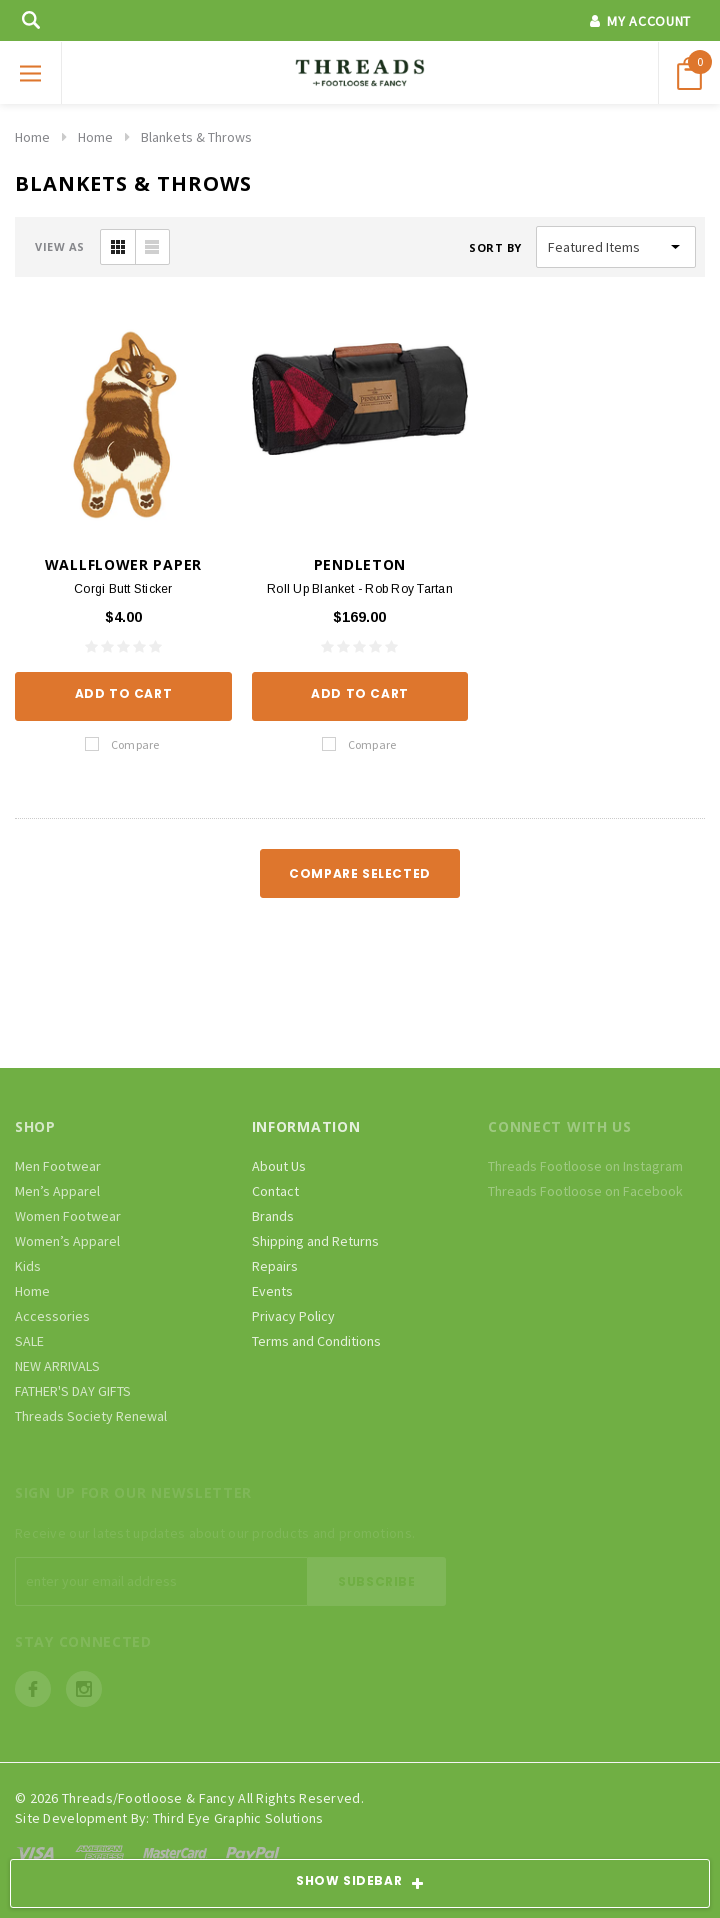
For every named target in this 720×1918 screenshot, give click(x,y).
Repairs (275, 1266)
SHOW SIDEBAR (360, 1884)
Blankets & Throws (196, 137)
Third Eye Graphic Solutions (238, 1818)
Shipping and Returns (315, 1241)
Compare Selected (360, 873)
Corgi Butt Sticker (123, 589)
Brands (273, 1216)
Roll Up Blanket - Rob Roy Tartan (360, 589)
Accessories (52, 1316)
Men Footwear (58, 1166)
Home (32, 137)
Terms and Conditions (316, 1341)
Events (272, 1291)
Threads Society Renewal (91, 1416)
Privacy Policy (293, 1316)
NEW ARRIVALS (57, 1366)
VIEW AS (60, 246)
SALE (29, 1341)
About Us (279, 1166)
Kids (28, 1266)
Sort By (495, 247)
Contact (275, 1191)
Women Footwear (68, 1216)
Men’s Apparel (57, 1191)
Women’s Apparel (67, 1241)
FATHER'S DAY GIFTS (73, 1391)
